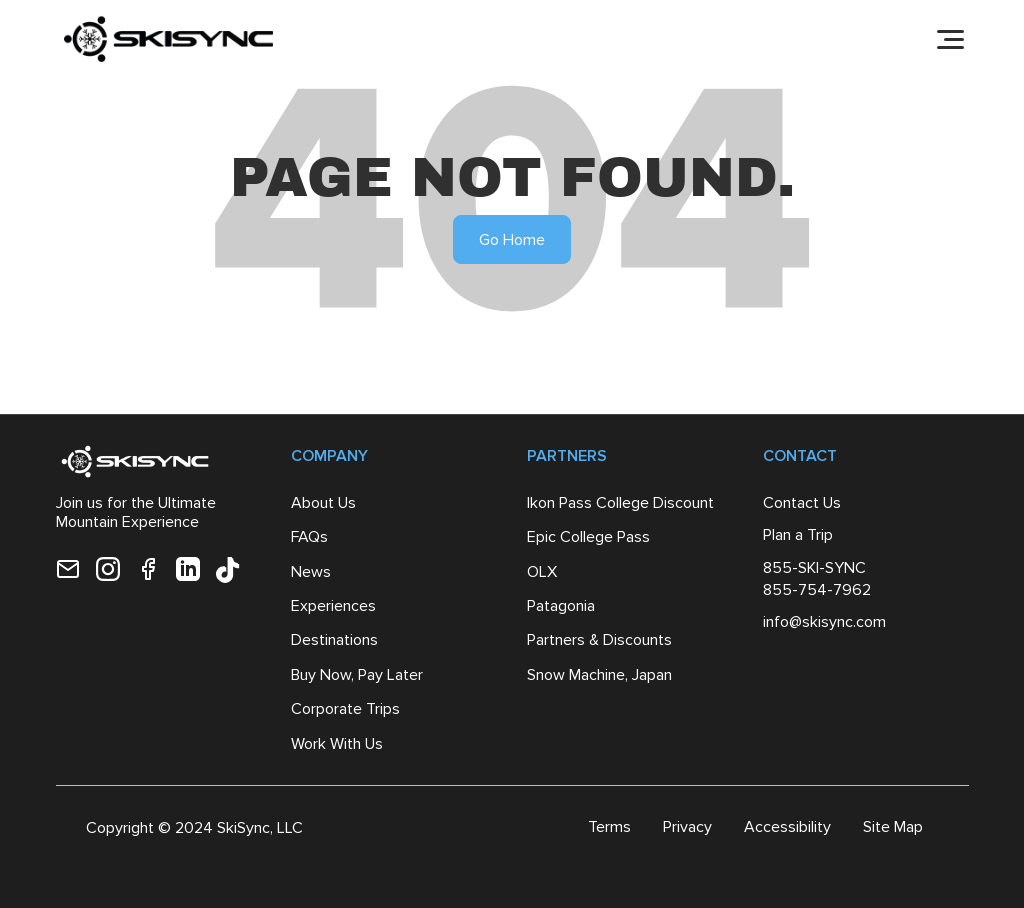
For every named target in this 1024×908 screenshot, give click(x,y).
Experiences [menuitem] (333, 605)
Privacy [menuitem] (687, 826)
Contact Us (802, 502)
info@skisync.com (824, 621)
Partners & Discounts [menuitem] (599, 639)
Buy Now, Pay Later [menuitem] (357, 674)
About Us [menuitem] (323, 502)
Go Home (512, 239)
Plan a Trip (798, 534)
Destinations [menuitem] (334, 639)
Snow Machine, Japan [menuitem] (599, 674)
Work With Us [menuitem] (337, 743)
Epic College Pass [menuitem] (588, 536)
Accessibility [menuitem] (787, 826)
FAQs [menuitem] (309, 536)
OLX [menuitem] (542, 571)
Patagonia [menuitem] (561, 605)
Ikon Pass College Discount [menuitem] (620, 502)
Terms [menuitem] (609, 826)
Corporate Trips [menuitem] (345, 708)
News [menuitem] (311, 571)
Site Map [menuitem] (893, 826)
